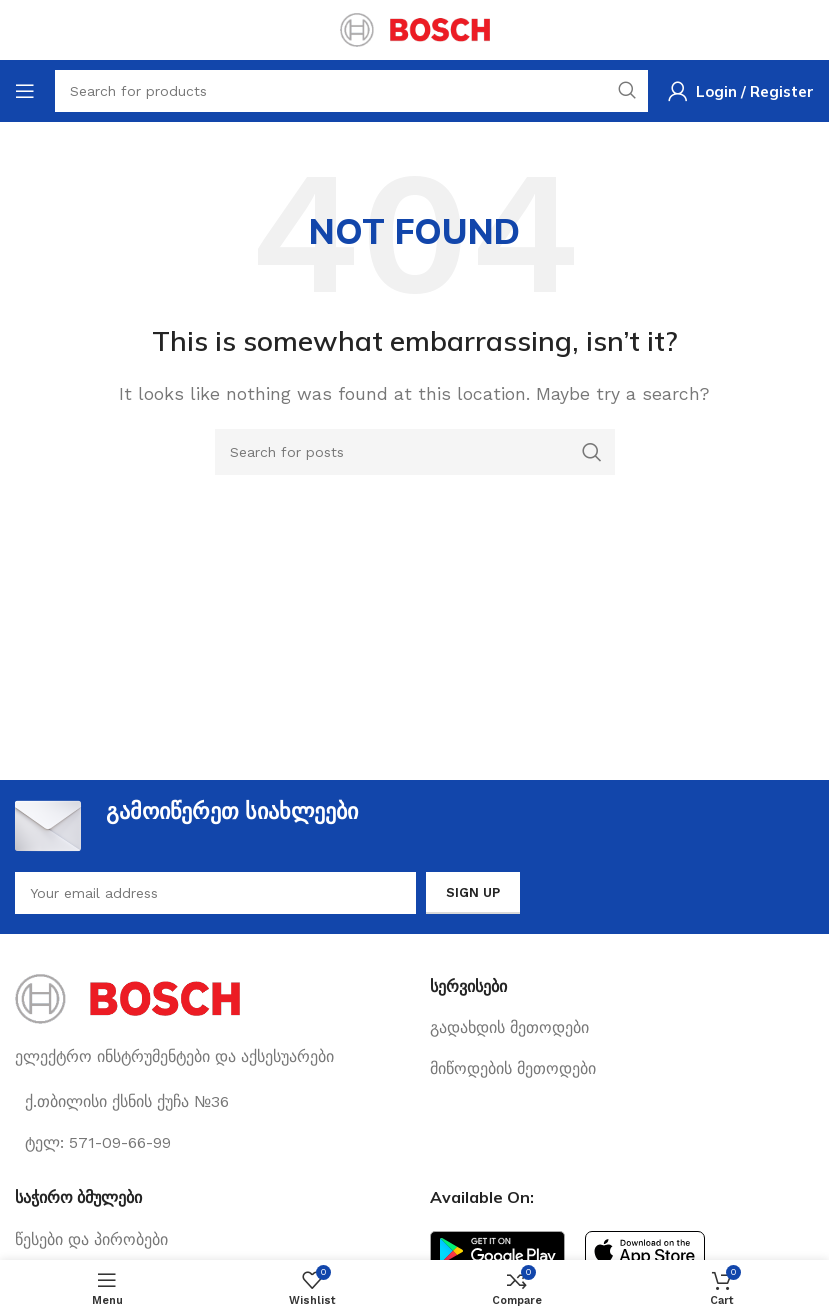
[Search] (415, 452)
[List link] (622, 1028)
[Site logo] (415, 28)
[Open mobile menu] (25, 91)
